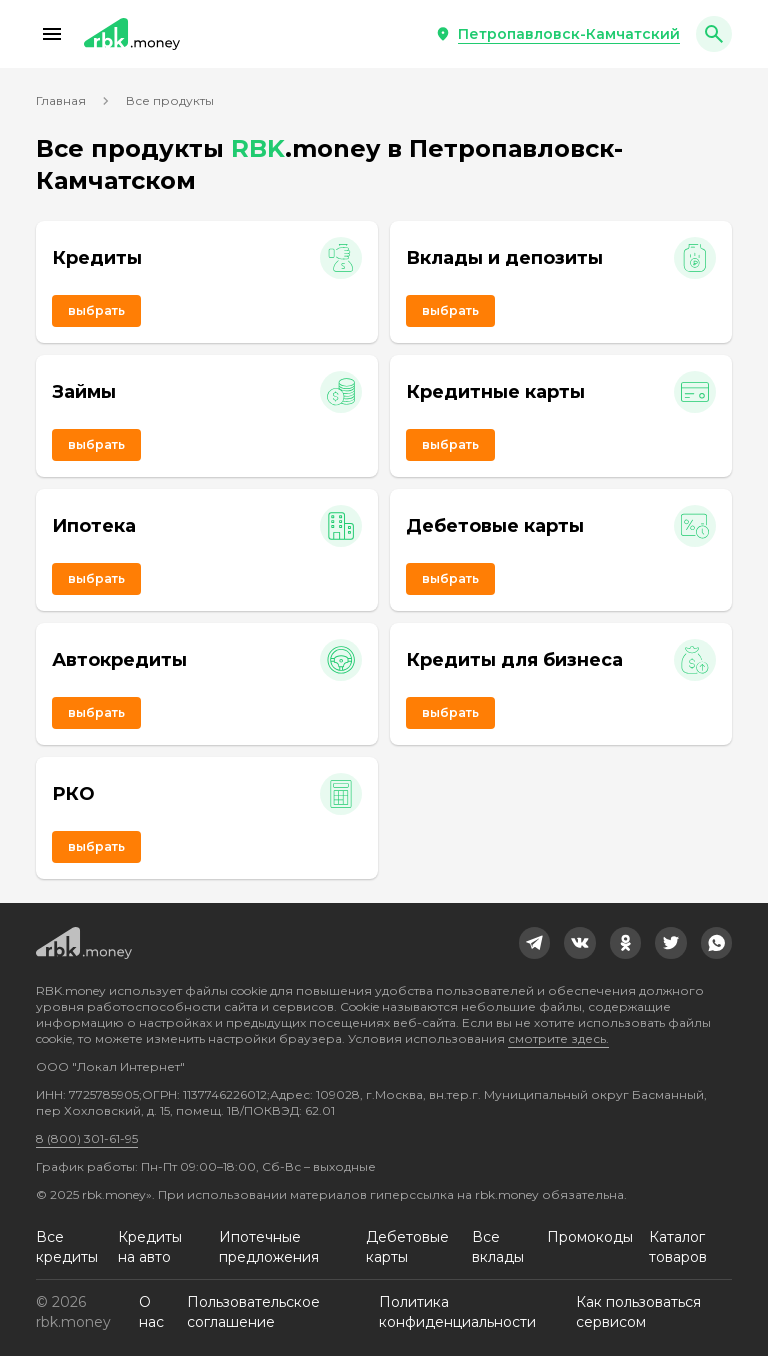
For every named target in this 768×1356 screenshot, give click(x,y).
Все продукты (170, 100)
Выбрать (96, 310)
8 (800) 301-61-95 (87, 1138)
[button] (52, 34)
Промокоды (590, 1237)
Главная (61, 100)
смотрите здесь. (558, 1038)
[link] (535, 943)
